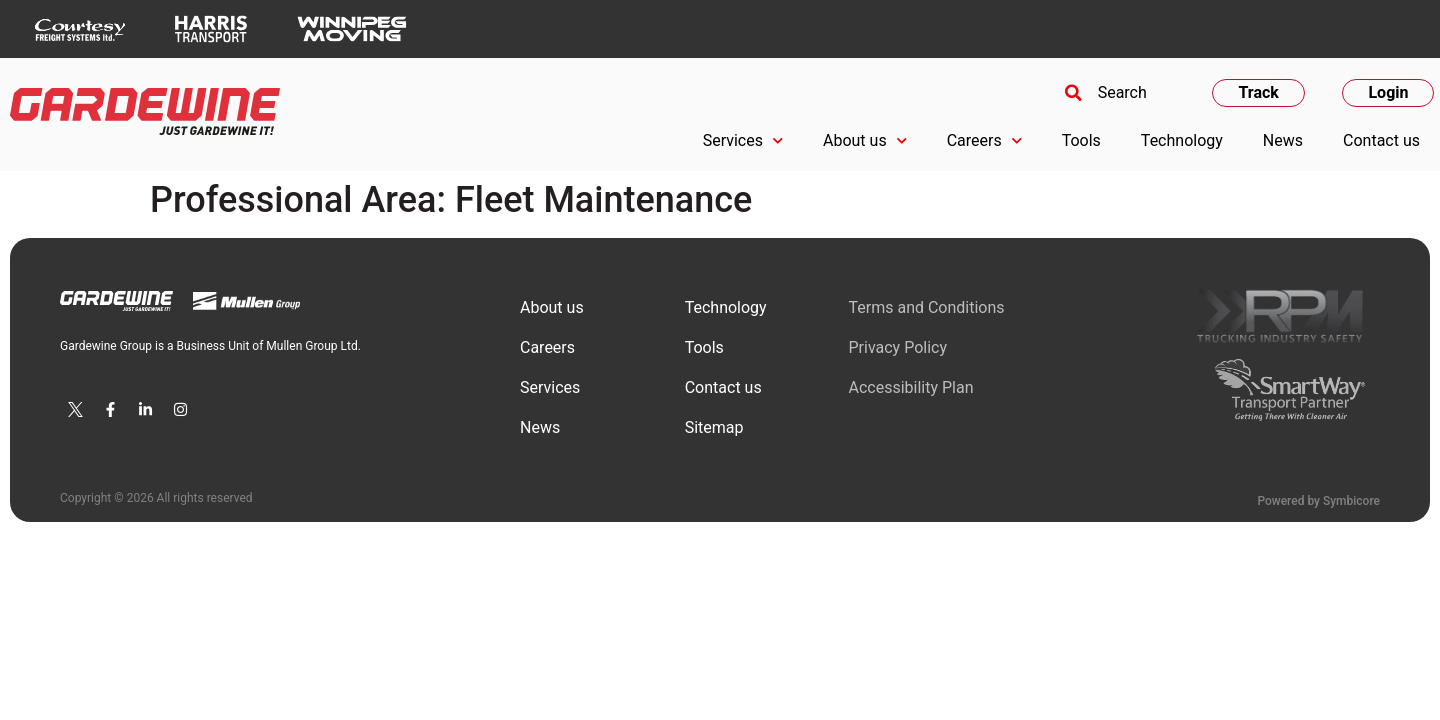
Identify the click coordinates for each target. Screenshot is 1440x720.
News (1283, 140)
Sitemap (714, 427)
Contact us (1381, 140)
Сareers (547, 347)
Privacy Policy (897, 347)
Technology (1182, 140)
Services (743, 140)
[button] (1103, 93)
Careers (984, 140)
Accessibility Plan (910, 387)
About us (865, 140)
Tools (1081, 140)
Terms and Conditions (926, 307)
